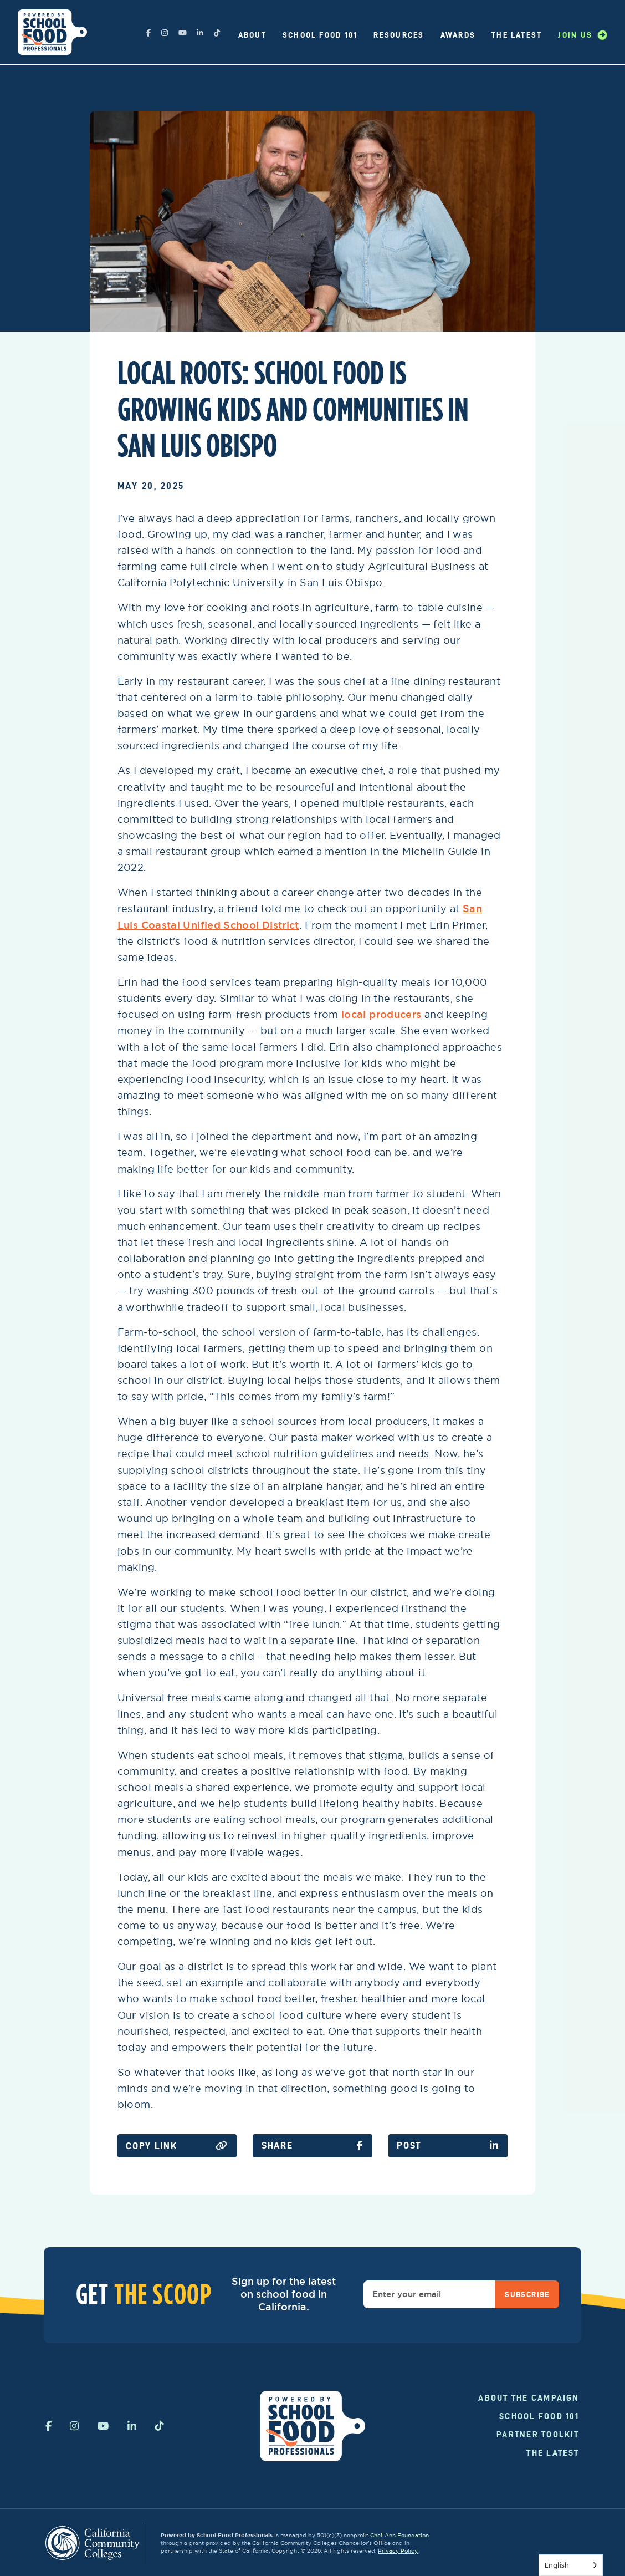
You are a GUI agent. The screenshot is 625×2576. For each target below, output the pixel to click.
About (252, 34)
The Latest (516, 34)
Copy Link (177, 2146)
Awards (457, 34)
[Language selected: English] (571, 2565)
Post (448, 2145)
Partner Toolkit (538, 2434)
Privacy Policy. (398, 2550)
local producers (381, 1014)
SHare (312, 2145)
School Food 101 (320, 34)
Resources (398, 34)
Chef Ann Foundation (399, 2535)
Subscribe (527, 2294)
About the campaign (528, 2398)
